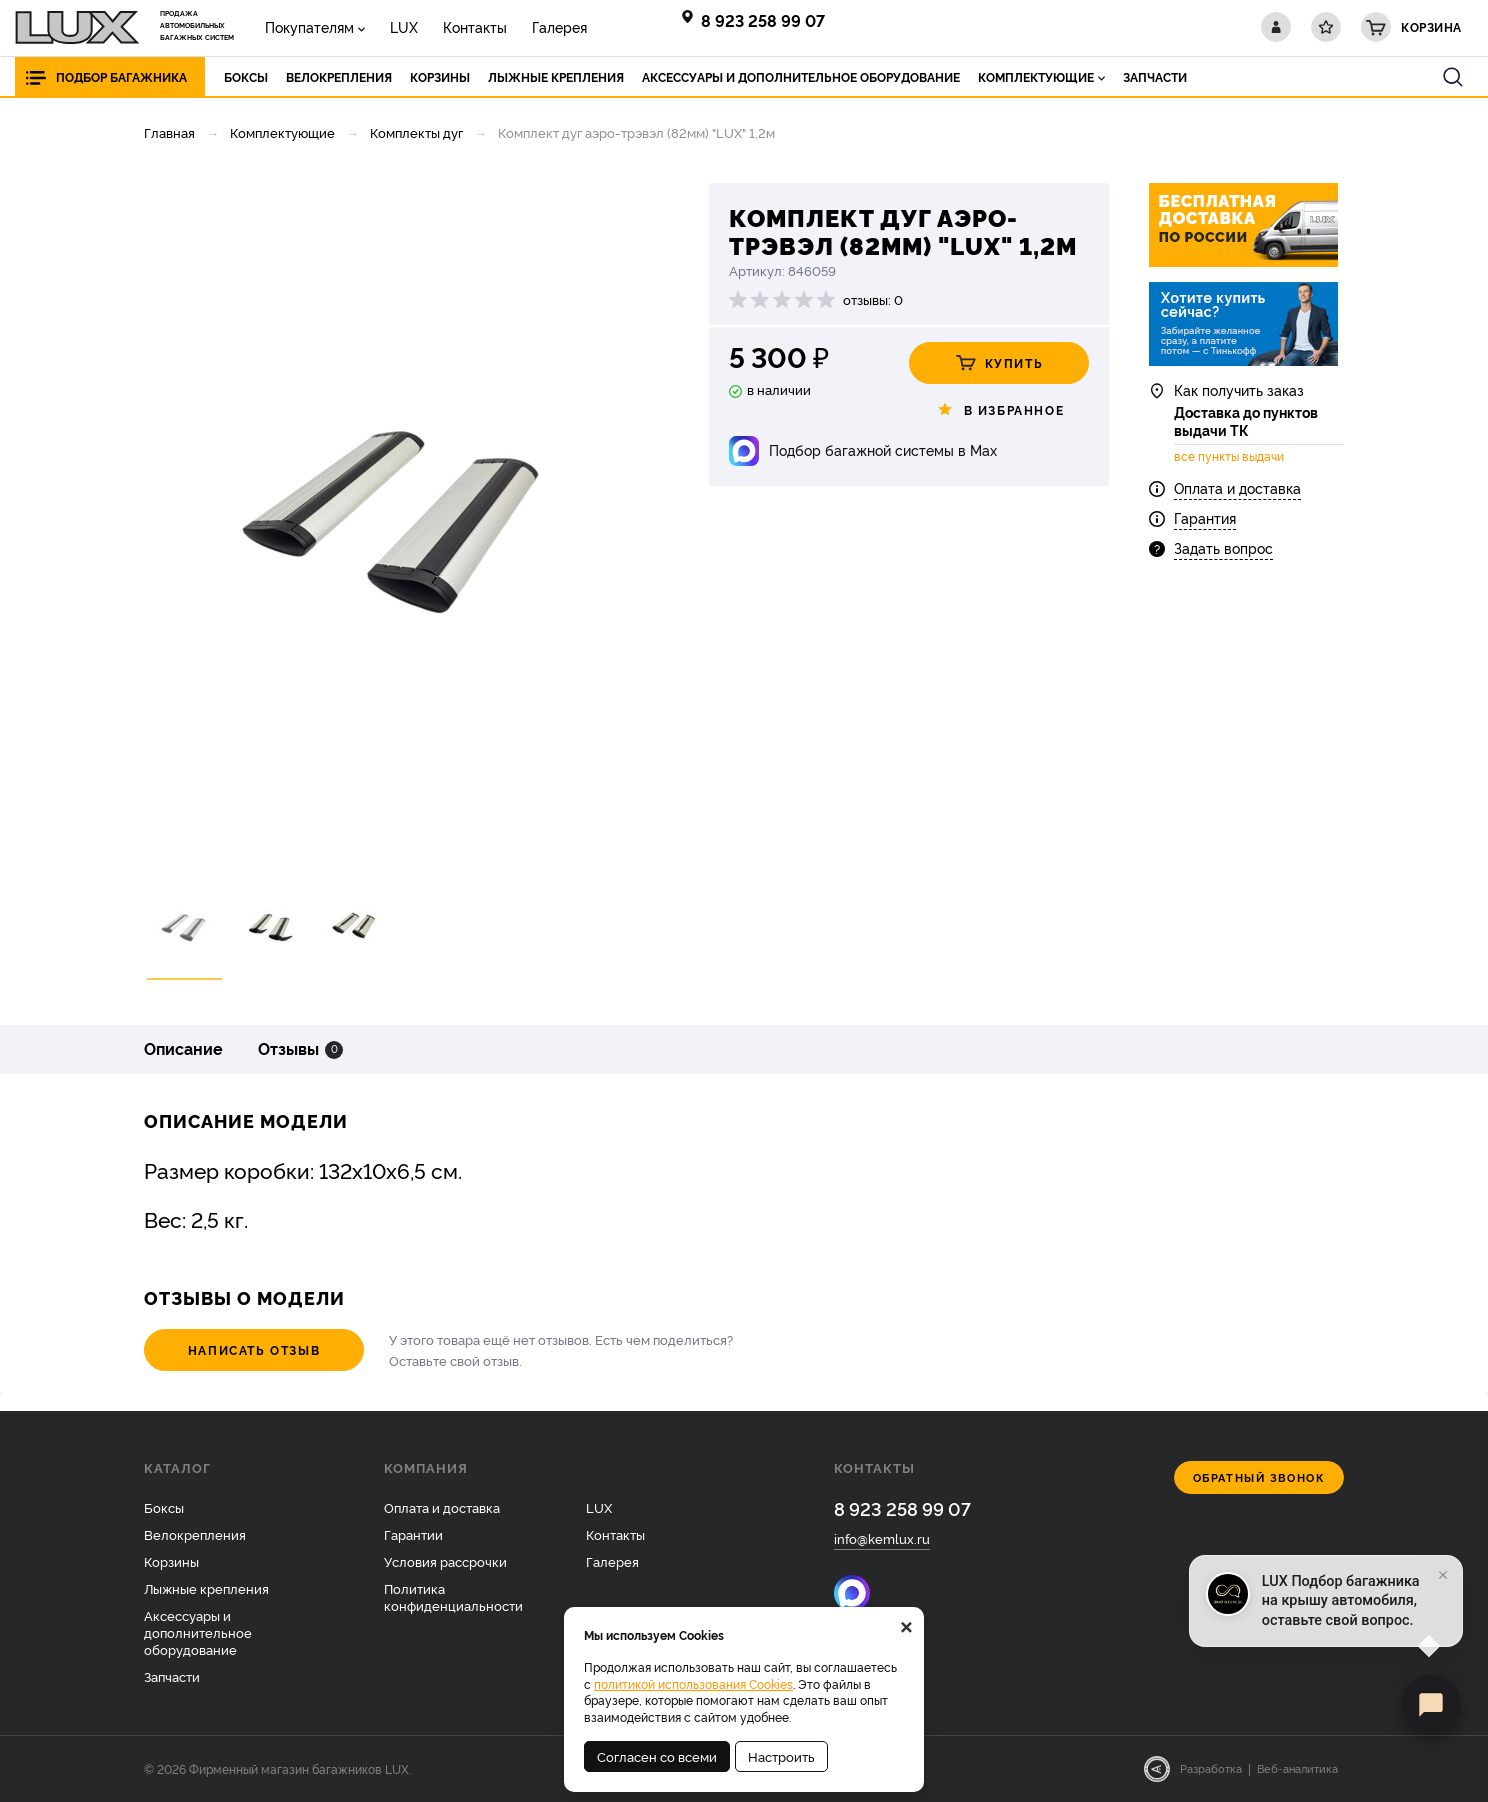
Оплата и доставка (1237, 487)
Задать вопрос (1223, 547)
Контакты (475, 26)
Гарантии (413, 1534)
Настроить (781, 1756)
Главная (169, 132)
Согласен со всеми (657, 1756)
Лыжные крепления (206, 1588)
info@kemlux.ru (882, 1538)
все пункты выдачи (1229, 456)
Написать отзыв (254, 1349)
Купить (999, 363)
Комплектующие (282, 132)
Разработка (1211, 1768)
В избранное (999, 410)
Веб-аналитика (1297, 1768)
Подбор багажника (121, 76)
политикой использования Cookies (693, 1683)
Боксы (164, 1507)
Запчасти (172, 1676)
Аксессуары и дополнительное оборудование (198, 1632)
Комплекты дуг (416, 132)
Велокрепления (195, 1534)
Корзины (171, 1561)
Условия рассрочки (445, 1561)
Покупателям (309, 26)
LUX (404, 26)
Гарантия (1205, 517)
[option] (399, 523)
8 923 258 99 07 (763, 20)
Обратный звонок (1259, 1477)
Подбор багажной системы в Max (883, 449)
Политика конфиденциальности (453, 1596)
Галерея (559, 26)
